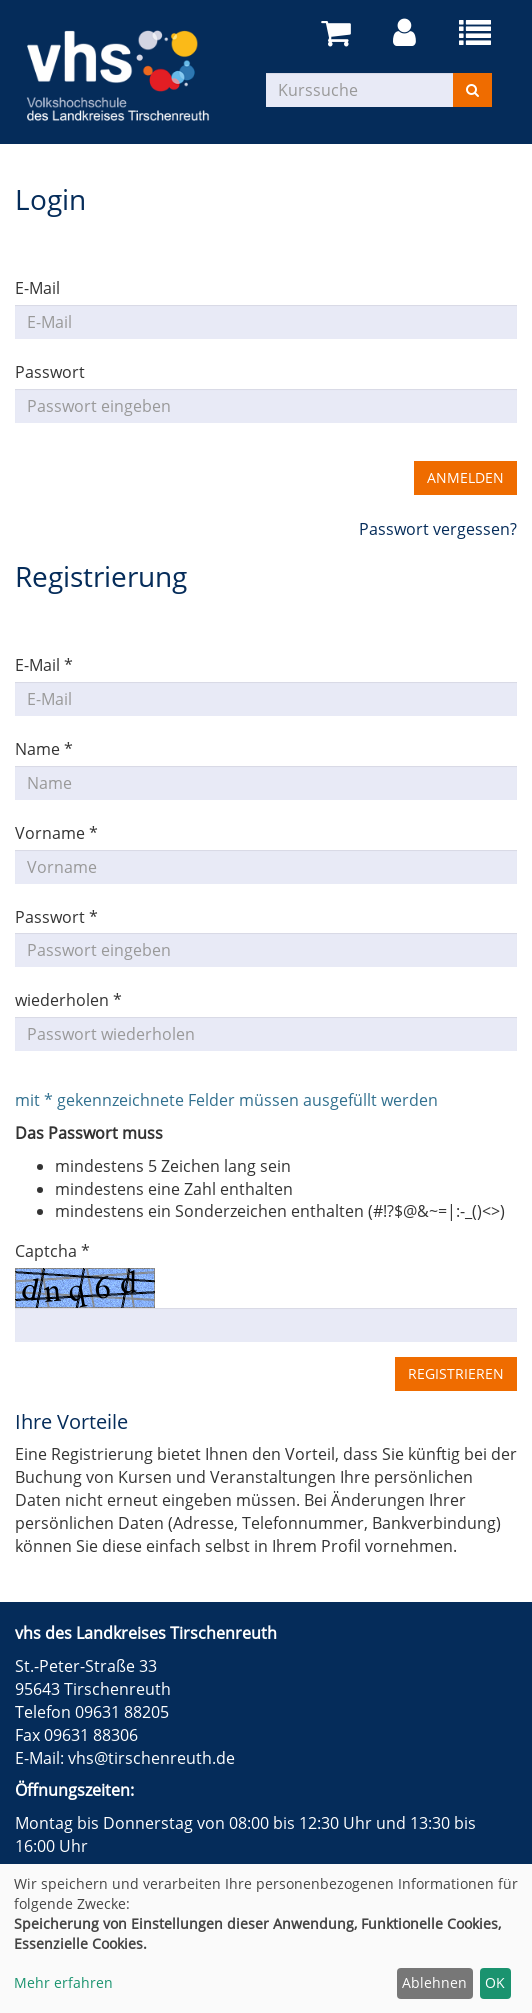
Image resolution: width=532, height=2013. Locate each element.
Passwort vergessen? (438, 529)
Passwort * (56, 917)
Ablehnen (434, 1982)
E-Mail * (44, 665)
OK (495, 1982)
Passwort (50, 372)
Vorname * (56, 833)
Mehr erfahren (63, 1982)
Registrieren (456, 1373)
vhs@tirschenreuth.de (151, 1758)
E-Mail (37, 288)
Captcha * (52, 1251)
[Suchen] (472, 90)
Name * (44, 749)
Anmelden (465, 477)
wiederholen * (68, 1000)
